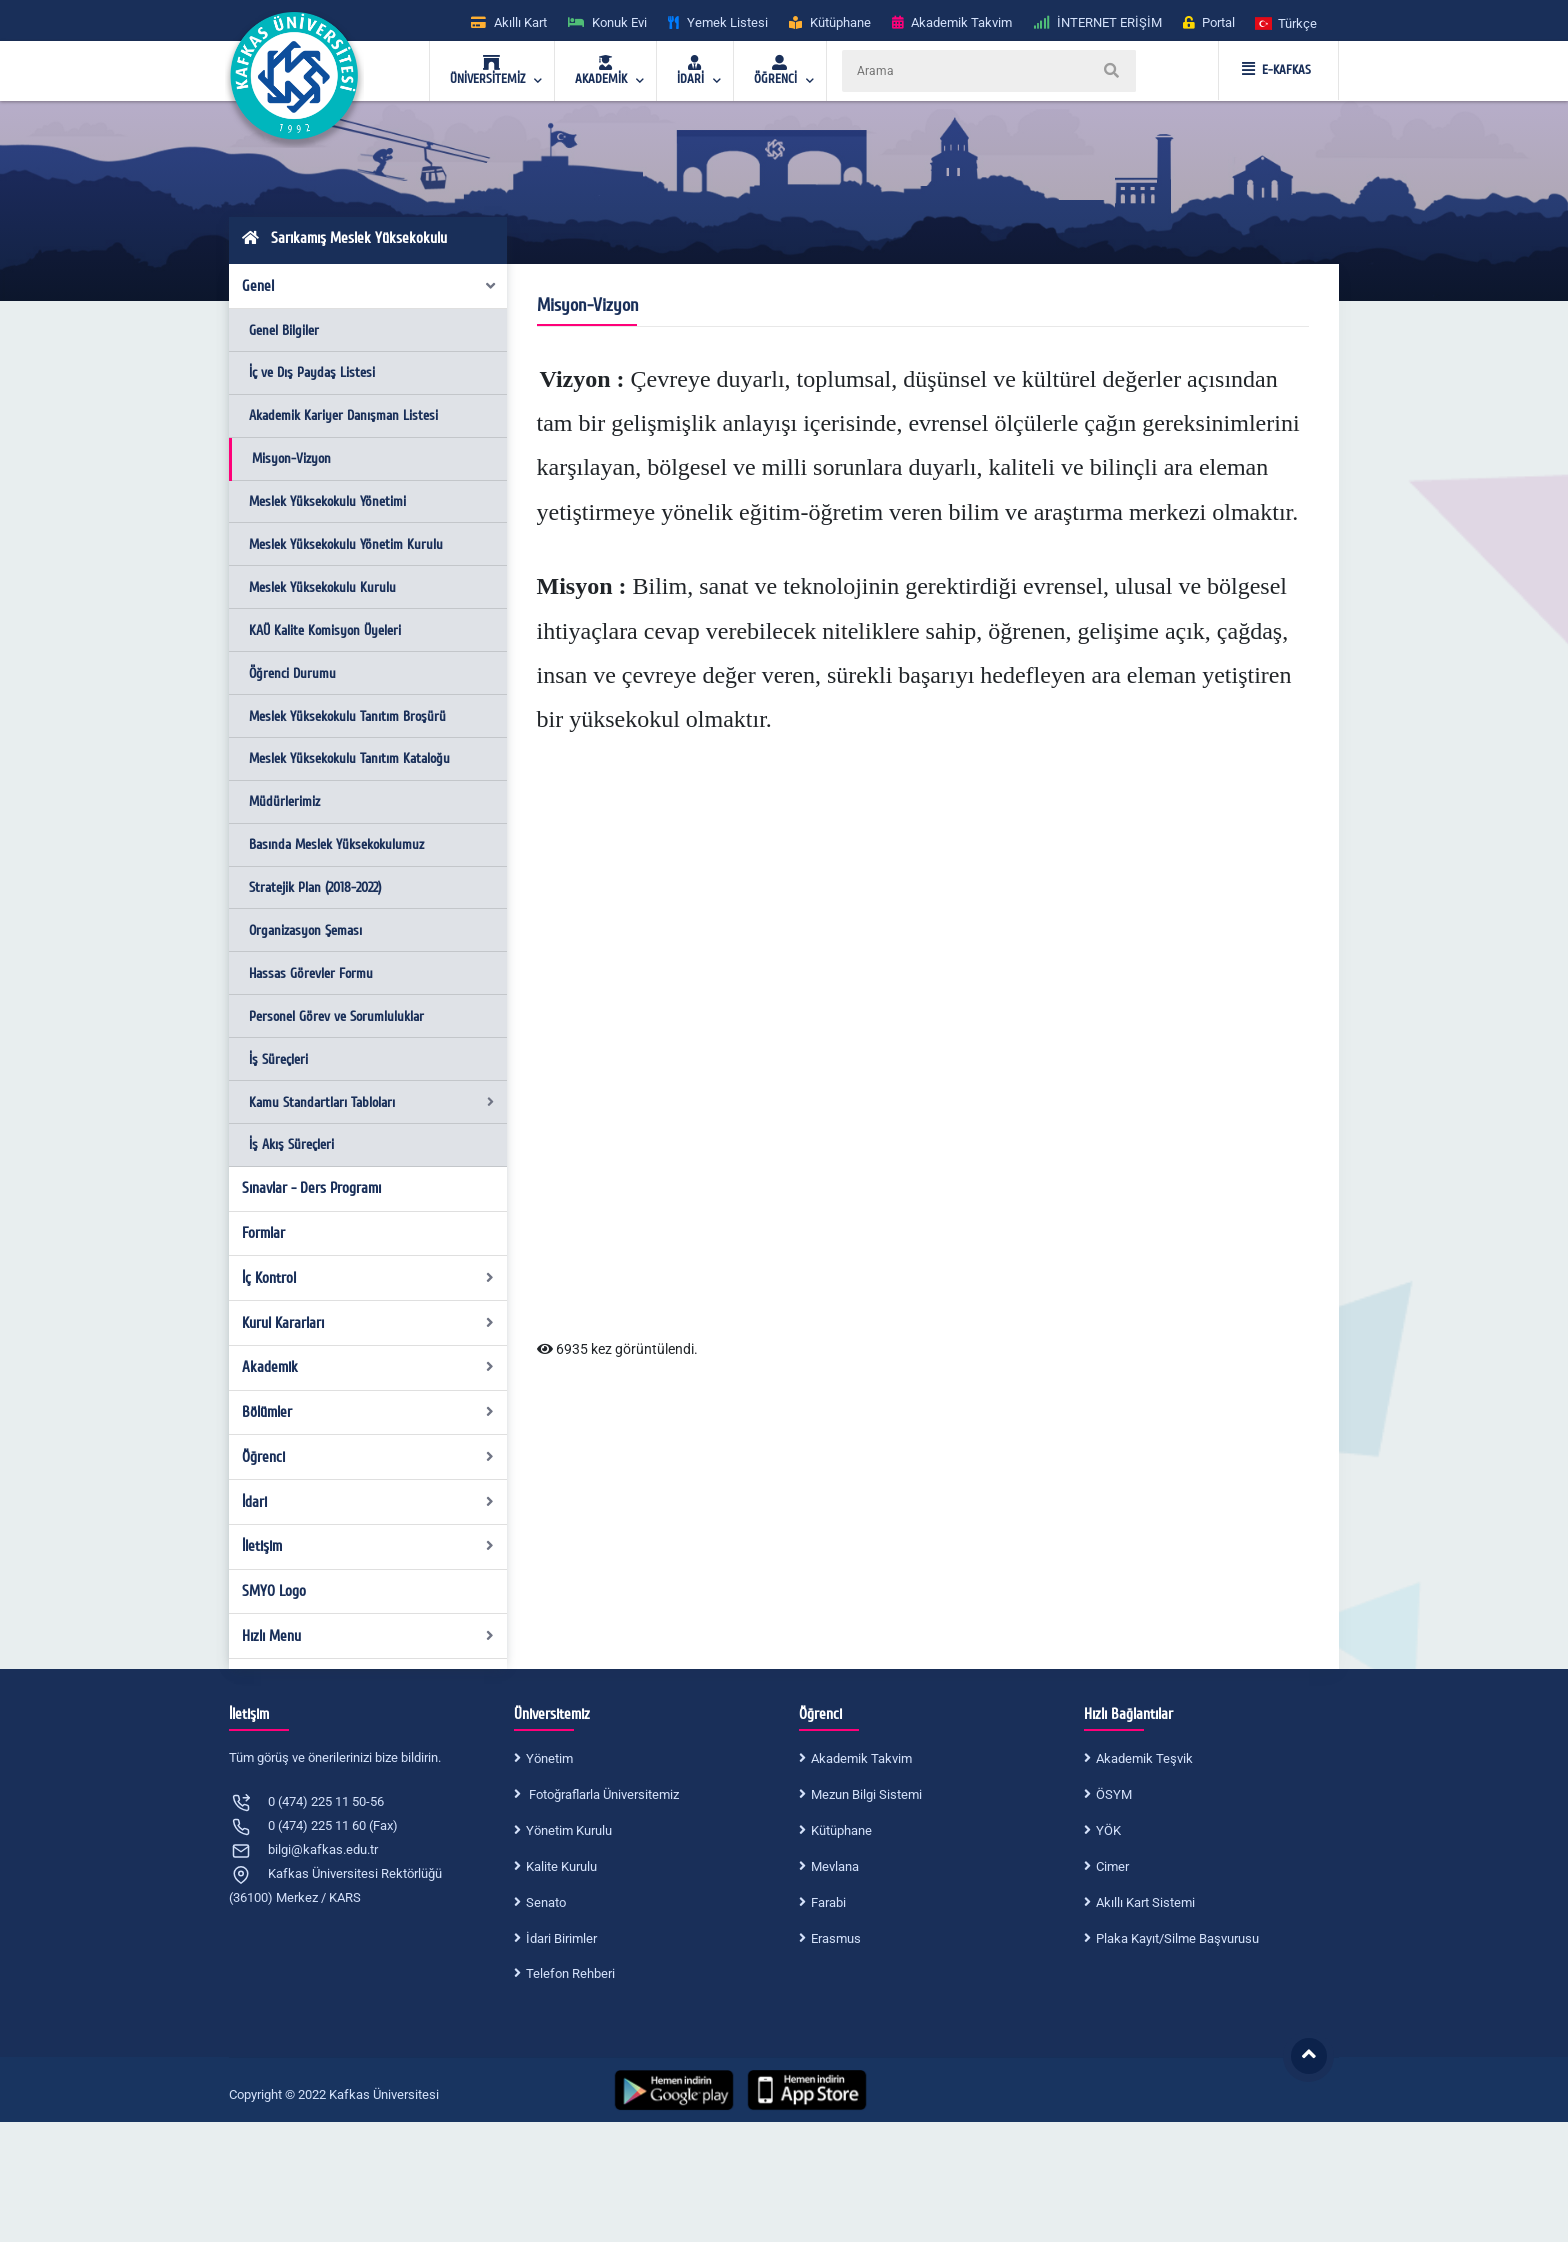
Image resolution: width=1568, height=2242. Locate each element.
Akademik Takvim (861, 1758)
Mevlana (835, 1866)
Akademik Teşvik (1144, 1758)
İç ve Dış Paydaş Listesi (312, 372)
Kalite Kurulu (561, 1866)
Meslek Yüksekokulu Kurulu (322, 587)
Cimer (1112, 1866)
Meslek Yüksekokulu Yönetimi (327, 501)
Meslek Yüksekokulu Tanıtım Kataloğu (349, 758)
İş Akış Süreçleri (291, 1144)
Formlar (263, 1233)
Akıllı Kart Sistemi (1145, 1902)
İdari (368, 1502)
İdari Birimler (561, 1938)
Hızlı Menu (368, 1636)
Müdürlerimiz (284, 801)
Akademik (368, 1367)
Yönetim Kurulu (569, 1830)
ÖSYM (1114, 1794)
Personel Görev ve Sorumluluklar (336, 1016)
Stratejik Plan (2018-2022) (315, 887)
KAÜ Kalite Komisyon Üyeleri (325, 630)
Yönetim (549, 1758)
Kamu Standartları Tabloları (371, 1102)
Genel (370, 286)
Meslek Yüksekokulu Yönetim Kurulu (346, 544)
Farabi (828, 1902)
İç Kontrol (368, 1278)
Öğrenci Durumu (292, 673)
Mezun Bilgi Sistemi (866, 1794)
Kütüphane (841, 1830)
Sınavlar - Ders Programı (311, 1188)
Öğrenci (368, 1457)
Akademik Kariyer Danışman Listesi (343, 415)
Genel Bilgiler (284, 330)
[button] (1287, 22)
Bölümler (368, 1412)
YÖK (1108, 1830)
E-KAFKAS (1276, 70)
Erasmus (836, 1938)
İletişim (368, 1546)
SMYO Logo (274, 1591)
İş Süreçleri (278, 1059)
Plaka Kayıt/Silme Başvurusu (1177, 1938)
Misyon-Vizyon (291, 458)
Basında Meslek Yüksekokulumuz (336, 844)
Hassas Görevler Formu (311, 973)
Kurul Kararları (368, 1323)
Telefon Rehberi (570, 1973)
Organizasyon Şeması (305, 930)
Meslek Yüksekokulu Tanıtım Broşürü (347, 716)
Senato (546, 1902)
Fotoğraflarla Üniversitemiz (602, 1794)
